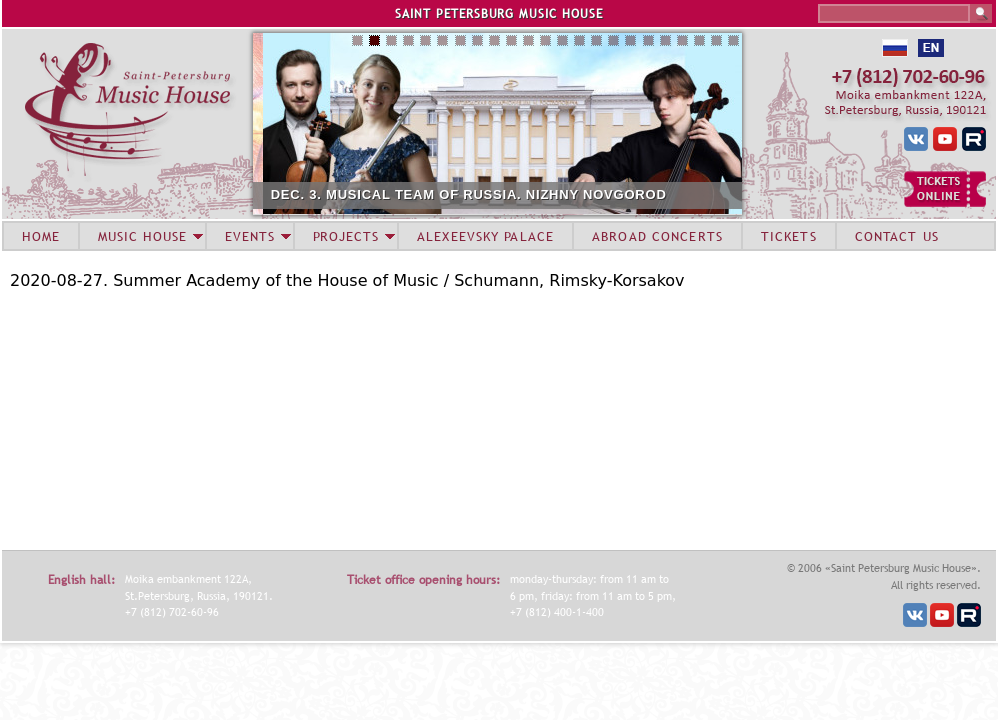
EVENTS (250, 236)
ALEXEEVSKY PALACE (485, 236)
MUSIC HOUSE (142, 236)
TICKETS (789, 236)
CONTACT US (897, 236)
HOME (41, 236)
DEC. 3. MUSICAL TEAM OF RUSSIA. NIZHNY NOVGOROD (536, 194)
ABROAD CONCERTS (657, 236)
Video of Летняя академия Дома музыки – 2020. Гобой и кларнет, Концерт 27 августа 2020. (260, 418)
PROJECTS (346, 236)
